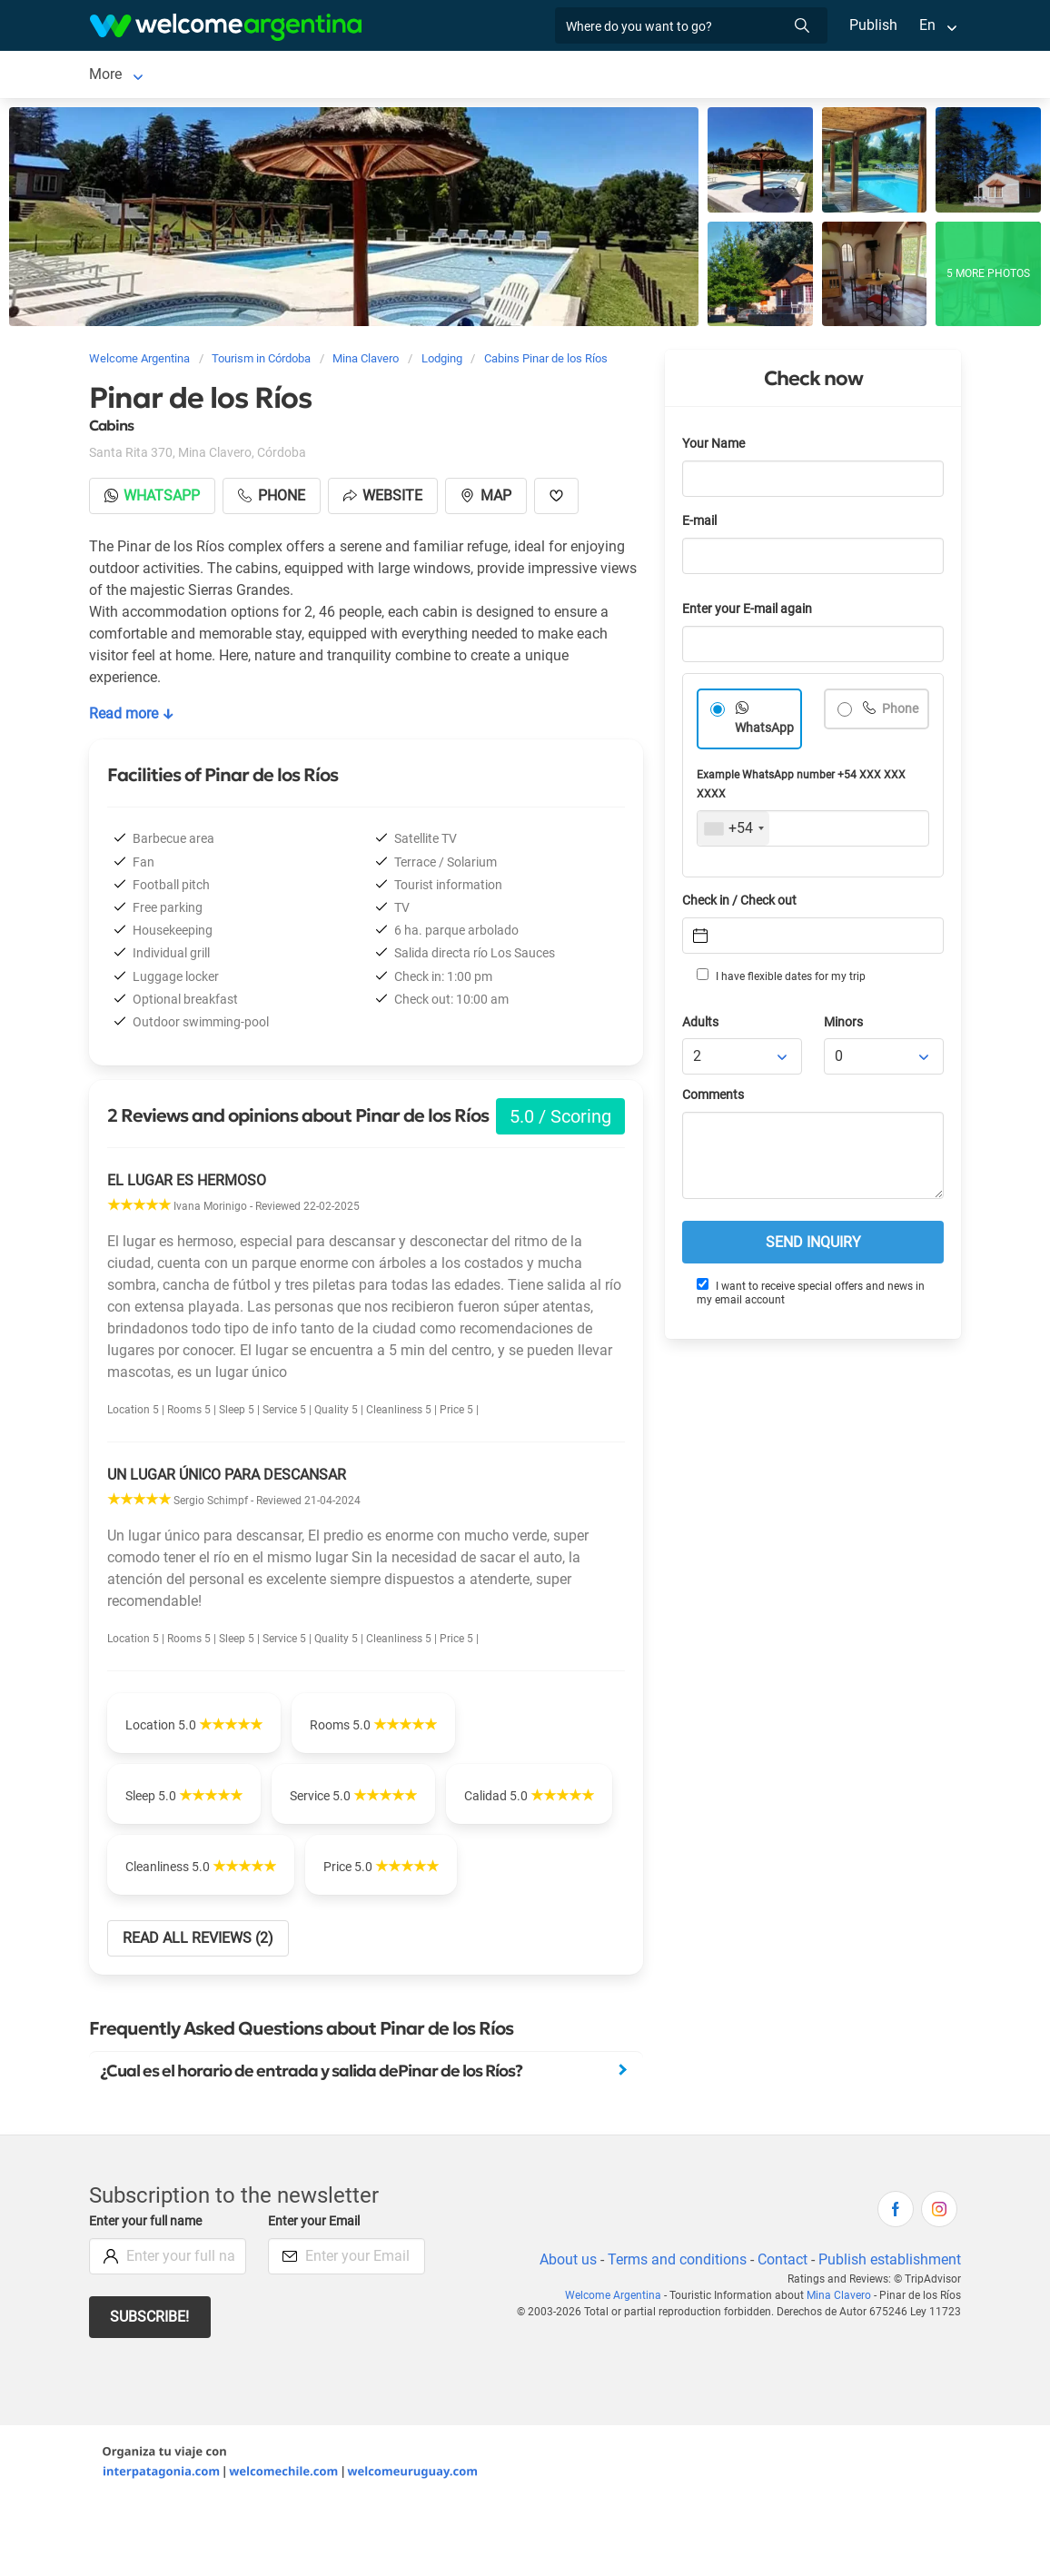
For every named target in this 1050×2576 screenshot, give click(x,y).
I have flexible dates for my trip (780, 979)
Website (386, 499)
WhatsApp (765, 731)
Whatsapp (153, 499)
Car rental (347, 75)
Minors (844, 1026)
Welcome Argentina (617, 2369)
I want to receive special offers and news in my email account (810, 1296)
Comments (714, 1098)
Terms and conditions (674, 2334)
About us (565, 2334)
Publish (873, 25)
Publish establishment (889, 2334)
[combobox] (733, 832)
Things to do (665, 75)
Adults (701, 1026)
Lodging (232, 75)
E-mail (701, 524)
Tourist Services (452, 75)
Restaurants (565, 75)
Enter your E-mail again (750, 612)
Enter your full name (148, 2296)
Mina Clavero (131, 75)
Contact (781, 2334)
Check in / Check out (742, 904)
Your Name (715, 447)
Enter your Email (316, 2296)
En (927, 25)
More (744, 75)
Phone (899, 712)
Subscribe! (150, 2391)
